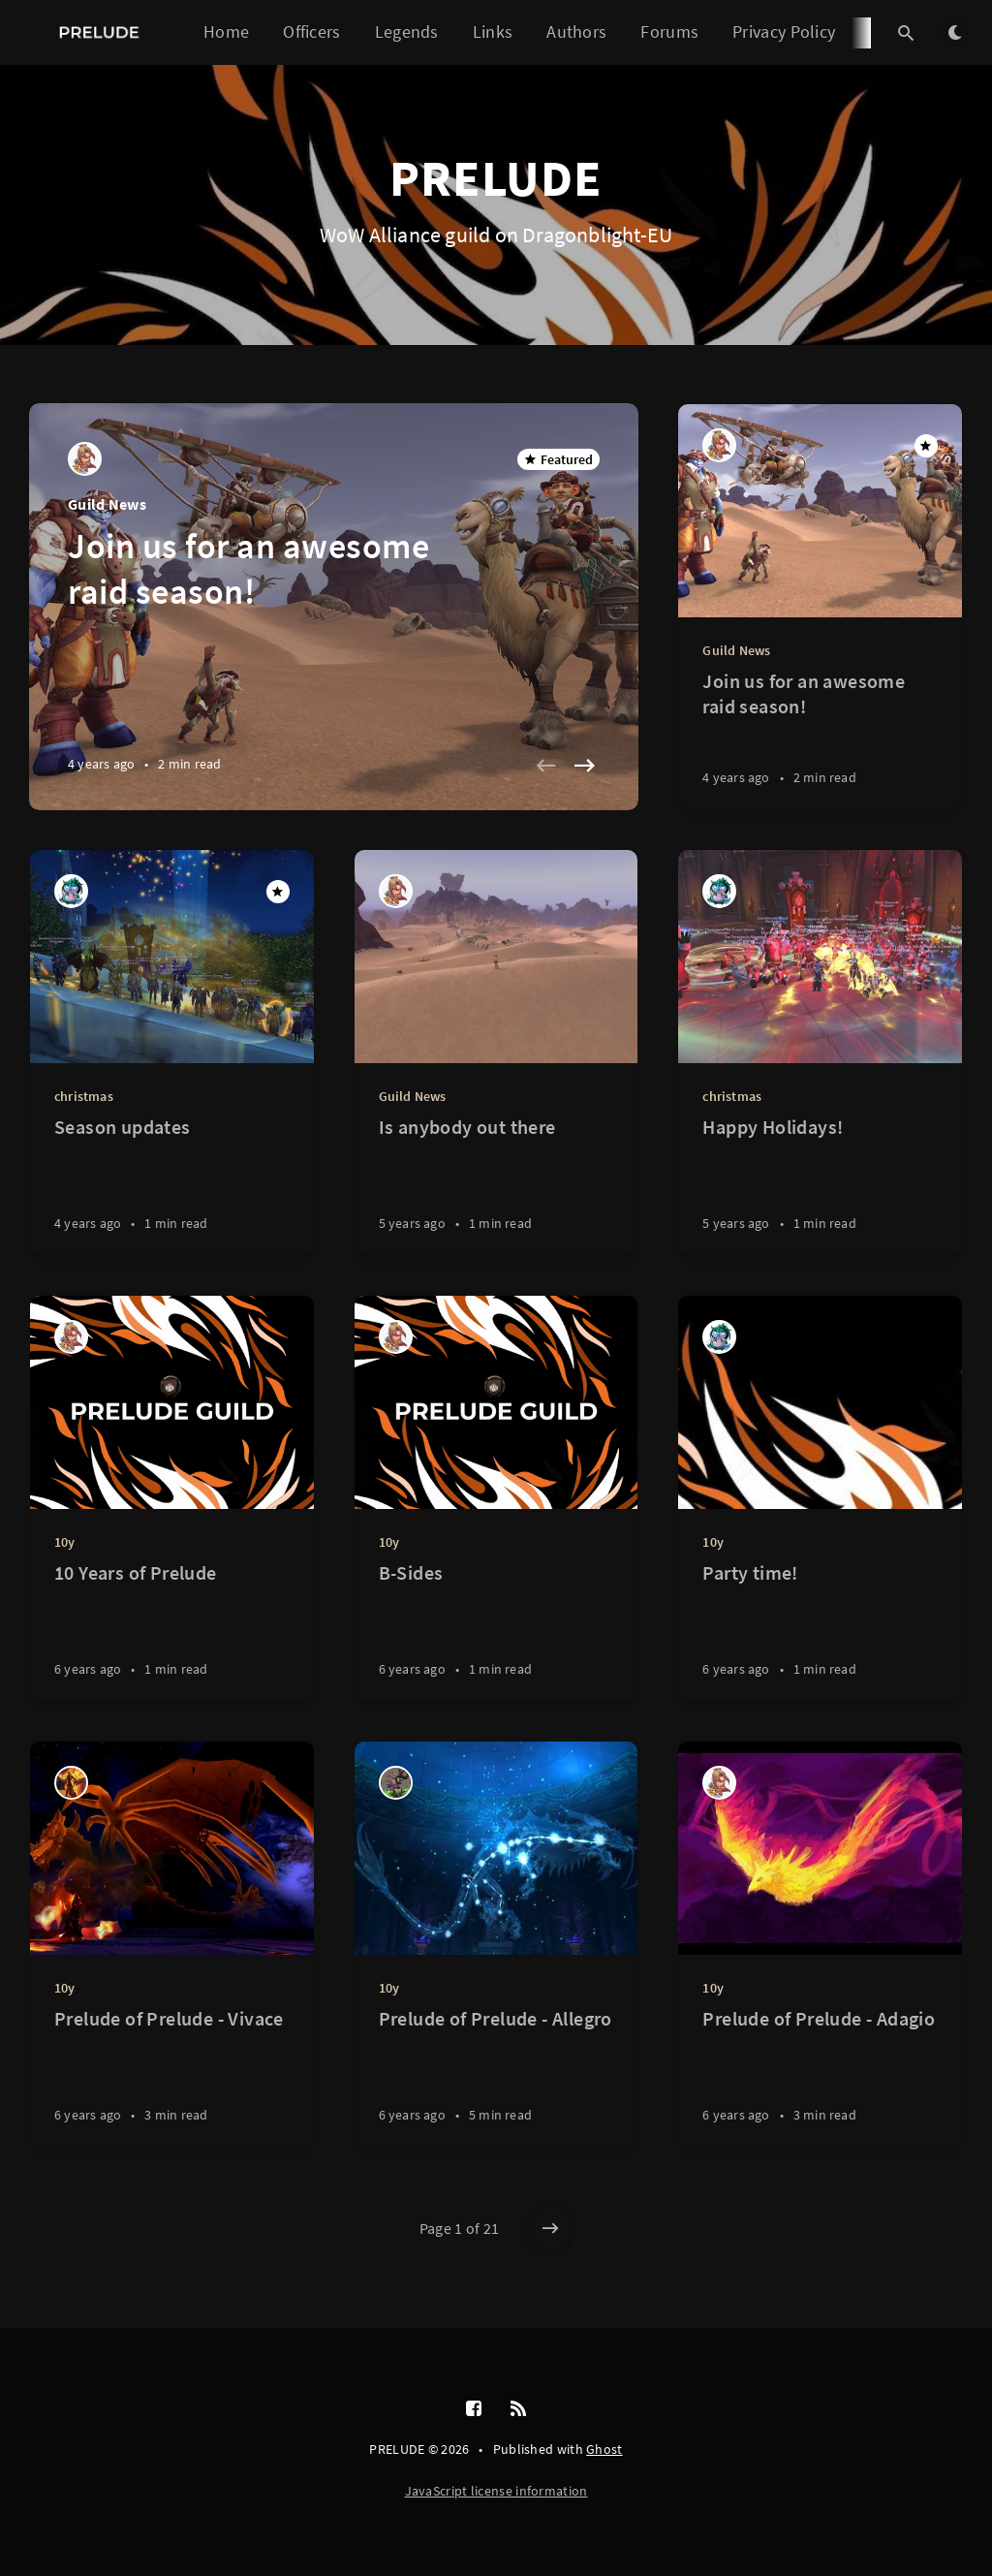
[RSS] (518, 2409)
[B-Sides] (496, 1630)
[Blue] (85, 459)
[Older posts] (550, 2228)
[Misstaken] (71, 1783)
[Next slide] (584, 765)
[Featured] (926, 445)
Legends (407, 31)
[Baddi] (396, 1783)
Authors (576, 31)
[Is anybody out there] (496, 1185)
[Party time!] (820, 1630)
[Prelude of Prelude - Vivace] (172, 2076)
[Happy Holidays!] (820, 1185)
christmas (83, 1096)
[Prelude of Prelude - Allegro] (496, 2076)
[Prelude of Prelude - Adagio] (820, 2076)
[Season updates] (172, 1185)
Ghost (604, 2449)
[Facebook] (473, 2409)
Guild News (107, 504)
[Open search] (905, 32)
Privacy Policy (783, 31)
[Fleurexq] (71, 891)
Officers (311, 31)
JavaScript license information (496, 2490)
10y (65, 1542)
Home (226, 31)
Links (493, 31)
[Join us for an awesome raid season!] (820, 739)
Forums (669, 31)
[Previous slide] (545, 765)
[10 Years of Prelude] (172, 1630)
